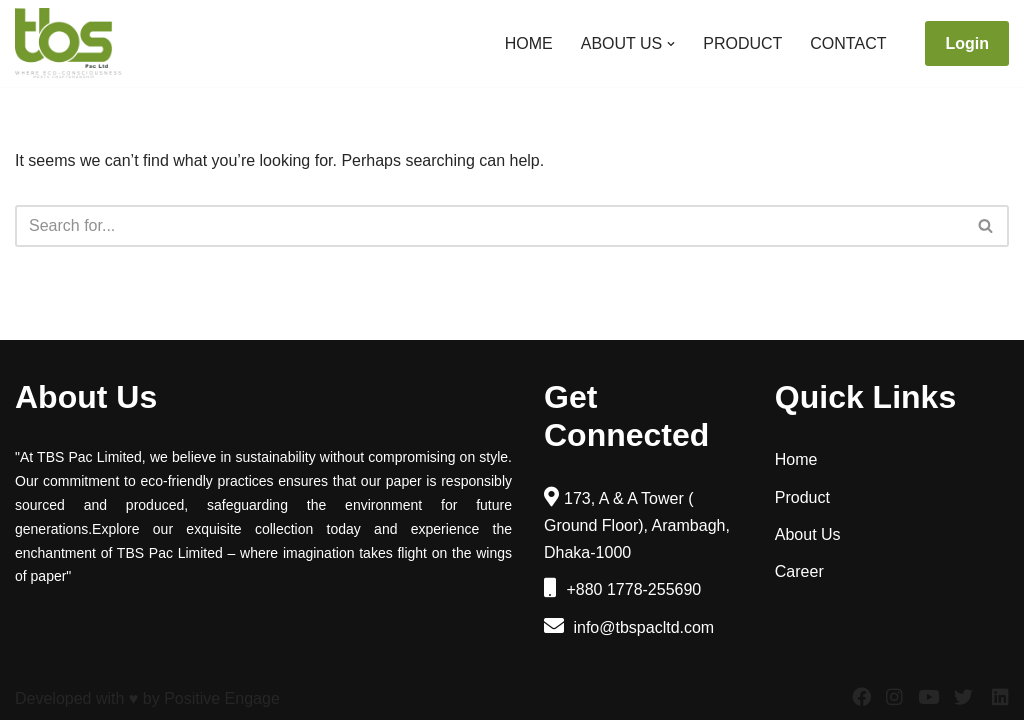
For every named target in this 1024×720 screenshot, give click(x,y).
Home (529, 43)
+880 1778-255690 (622, 589)
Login (967, 43)
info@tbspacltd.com (629, 627)
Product (742, 43)
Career (799, 571)
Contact (848, 43)
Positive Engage (222, 698)
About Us (808, 534)
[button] (671, 44)
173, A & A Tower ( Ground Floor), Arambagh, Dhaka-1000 (637, 525)
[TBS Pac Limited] (70, 43)
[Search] (489, 226)
